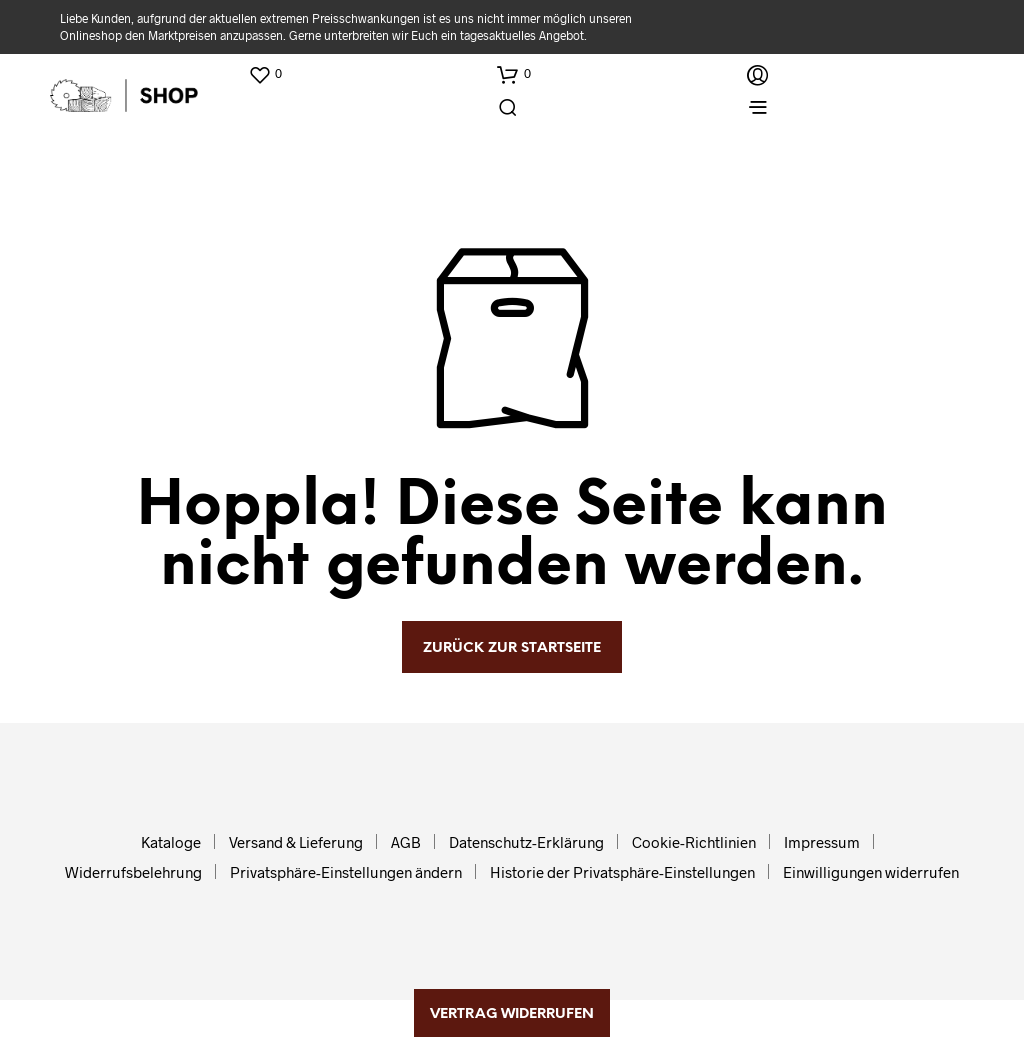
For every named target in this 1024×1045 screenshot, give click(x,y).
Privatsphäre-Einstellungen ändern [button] (346, 872)
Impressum (822, 842)
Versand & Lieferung (296, 842)
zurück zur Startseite (512, 648)
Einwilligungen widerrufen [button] (871, 872)
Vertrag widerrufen (512, 1014)
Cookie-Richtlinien (694, 842)
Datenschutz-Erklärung (526, 842)
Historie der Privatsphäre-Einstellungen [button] (622, 872)
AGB (406, 842)
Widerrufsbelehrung (133, 872)
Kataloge (171, 842)
